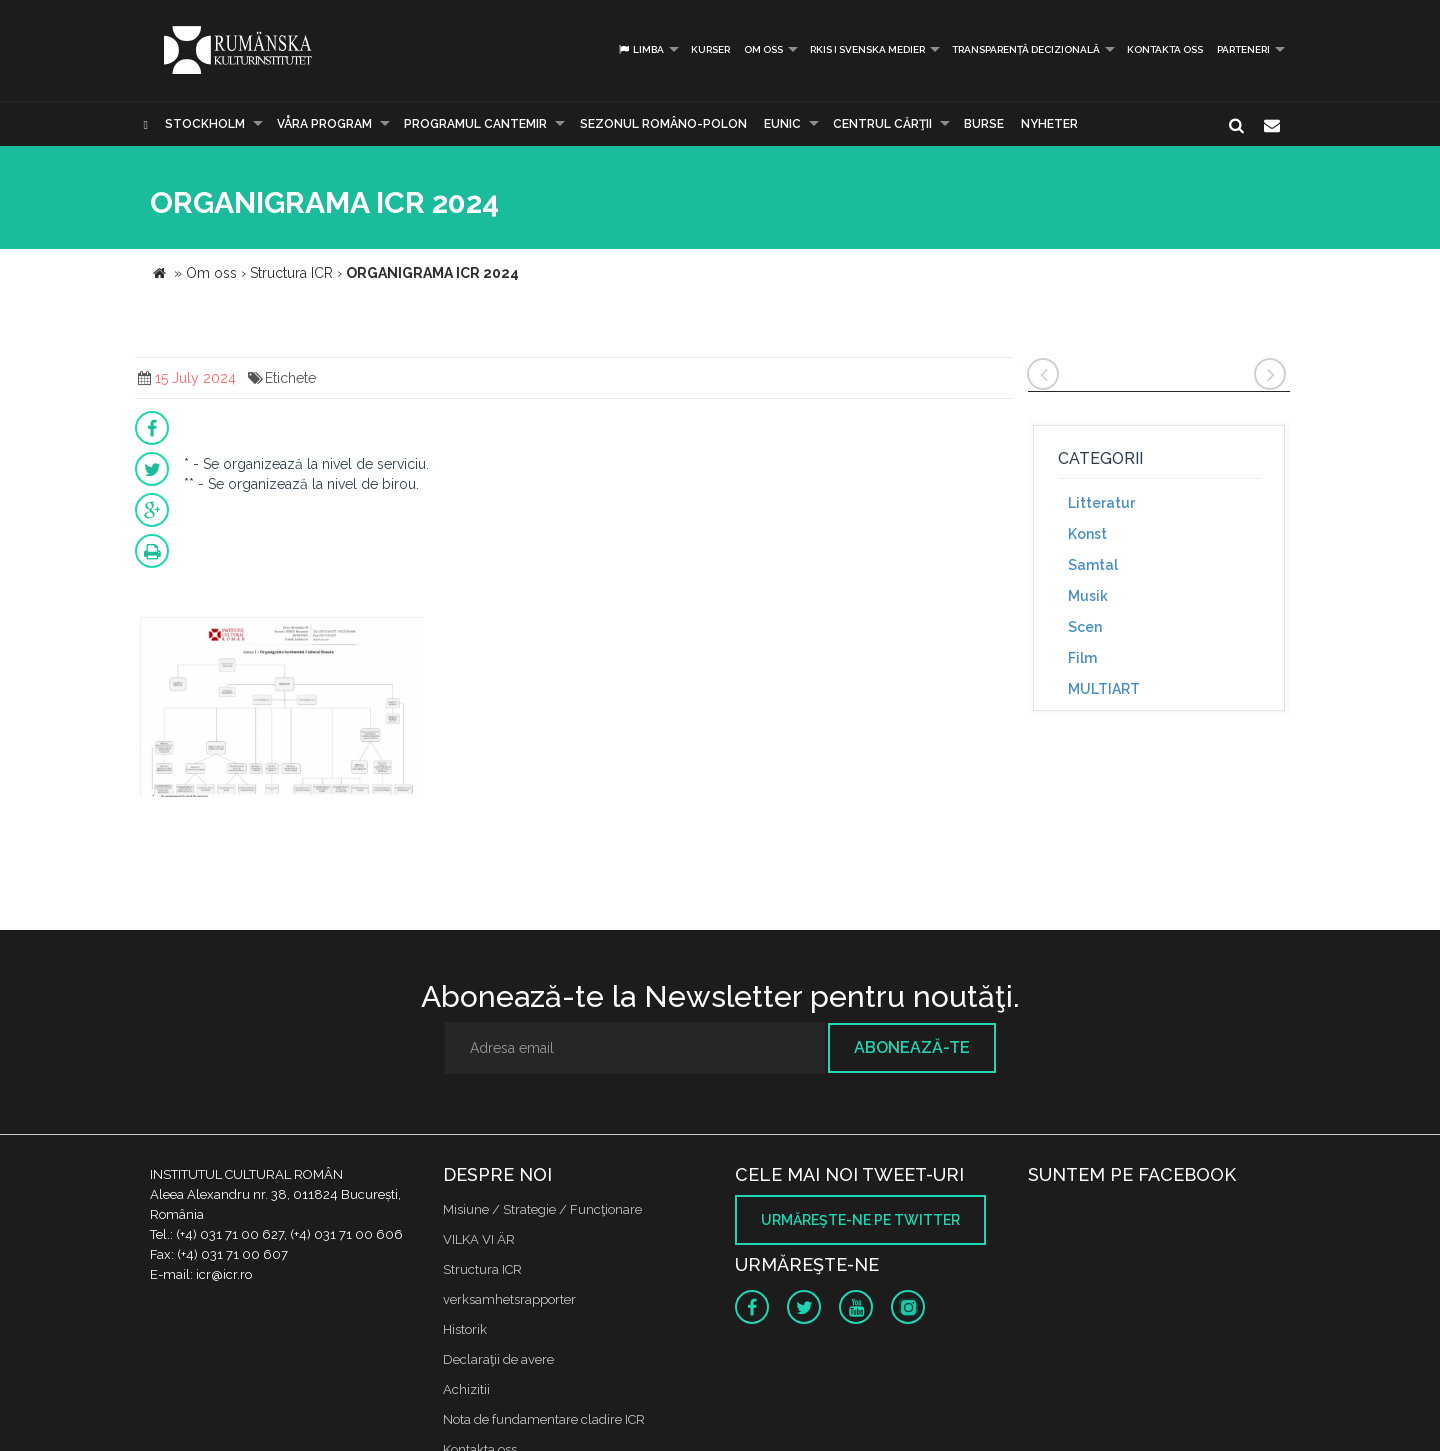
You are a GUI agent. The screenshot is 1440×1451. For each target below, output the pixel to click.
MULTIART (1104, 689)
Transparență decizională (1026, 49)
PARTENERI (1243, 49)
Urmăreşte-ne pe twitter (860, 1220)
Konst (1087, 534)
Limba (640, 49)
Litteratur (1101, 503)
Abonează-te (912, 1047)
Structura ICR (482, 1269)
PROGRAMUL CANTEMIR (475, 124)
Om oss (763, 49)
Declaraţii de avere (498, 1359)
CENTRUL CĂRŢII (882, 124)
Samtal (1093, 565)
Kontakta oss (1165, 49)
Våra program (324, 124)
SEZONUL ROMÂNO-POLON (663, 124)
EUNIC (782, 124)
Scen (1085, 627)
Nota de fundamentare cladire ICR (544, 1419)
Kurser (710, 49)
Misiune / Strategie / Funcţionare (542, 1209)
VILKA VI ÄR (479, 1239)
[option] (282, 709)
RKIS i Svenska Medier (867, 49)
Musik (1088, 596)
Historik (465, 1329)
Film (1082, 658)
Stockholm (205, 124)
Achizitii (466, 1389)
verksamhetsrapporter (509, 1299)
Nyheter (1049, 124)
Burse (984, 124)
